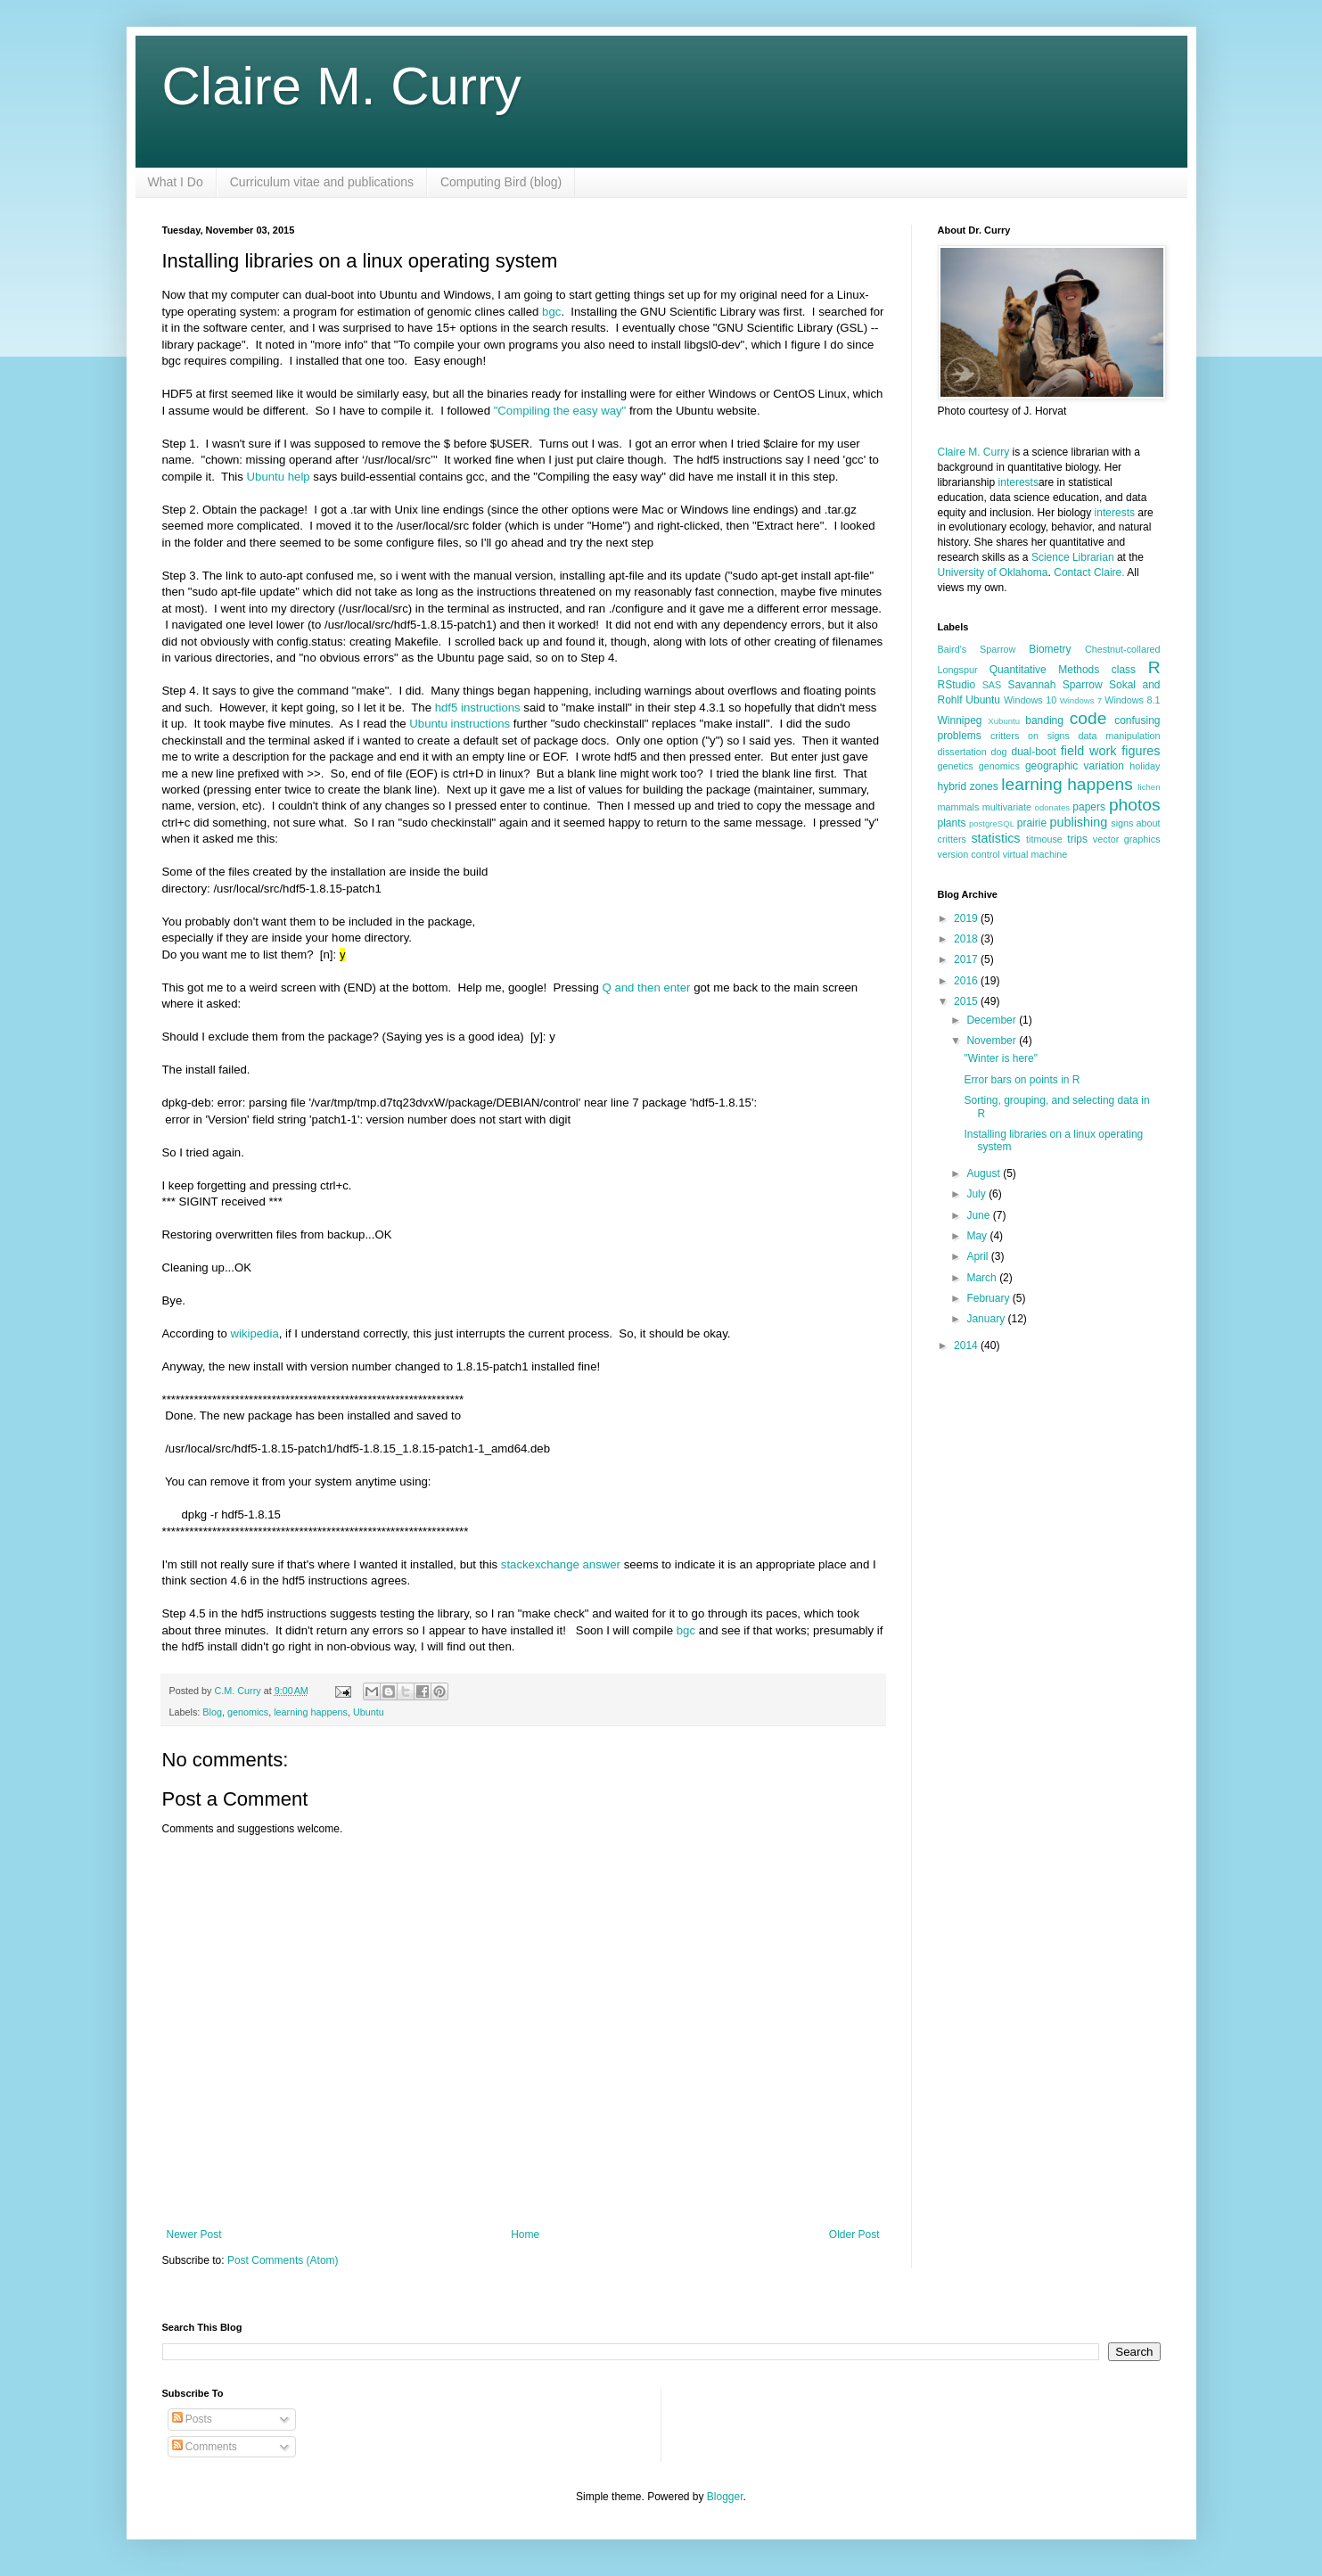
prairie (1032, 823)
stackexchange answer (560, 1564)
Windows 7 (1081, 700)
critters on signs (1030, 735)
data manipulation (1120, 735)
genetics (955, 766)
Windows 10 (1030, 700)
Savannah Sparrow (1054, 685)
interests (1018, 482)
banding (1044, 720)
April (978, 1256)
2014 (967, 1345)
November (992, 1040)
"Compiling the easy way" (560, 410)
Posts (192, 2419)
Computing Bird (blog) (501, 182)
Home (525, 2234)
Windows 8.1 (1132, 700)
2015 (967, 1001)
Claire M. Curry (341, 86)
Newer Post (194, 2234)
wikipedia (254, 1333)
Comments (204, 2446)
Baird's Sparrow (977, 649)
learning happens (311, 1712)
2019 (967, 918)
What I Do (175, 182)
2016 (967, 981)
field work (1089, 751)
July (977, 1194)
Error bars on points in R (1022, 1080)
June (979, 1215)
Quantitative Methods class (1062, 669)
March (982, 1278)
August (984, 1173)
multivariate (1006, 807)
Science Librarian (1072, 557)
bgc (551, 311)
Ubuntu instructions (459, 723)
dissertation (962, 751)
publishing (1078, 822)
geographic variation (1074, 766)
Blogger (725, 2496)
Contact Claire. (1090, 572)
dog (999, 751)
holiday (1144, 766)
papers (1088, 807)
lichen (1148, 787)
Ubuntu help (278, 476)
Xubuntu (1004, 721)
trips (1077, 839)
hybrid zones (968, 786)
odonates (1052, 807)
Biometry (1050, 649)
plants (952, 823)
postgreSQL (991, 823)
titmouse (1044, 839)
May (977, 1236)
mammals (959, 807)
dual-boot (1034, 751)
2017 (967, 959)
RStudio (957, 685)
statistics (995, 838)
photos (1135, 804)
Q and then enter (648, 987)
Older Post (854, 2234)
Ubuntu (368, 1712)
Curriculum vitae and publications (322, 182)
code (1088, 718)
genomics (247, 1712)
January (986, 1319)
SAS (992, 684)
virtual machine (1035, 854)
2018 (967, 939)
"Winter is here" (1001, 1058)
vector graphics (1127, 839)
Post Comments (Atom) (283, 2260)
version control (969, 854)
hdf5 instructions (478, 707)
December (992, 1020)
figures (1140, 751)
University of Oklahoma (993, 572)
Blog (212, 1712)
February (989, 1298)
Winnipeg (960, 720)
